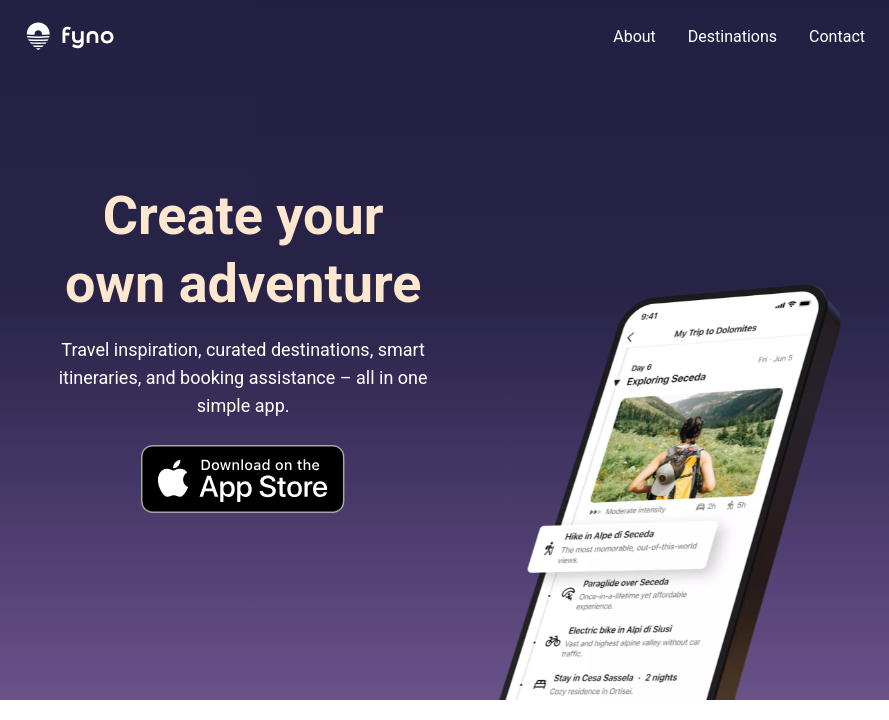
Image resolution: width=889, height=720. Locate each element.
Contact (837, 36)
